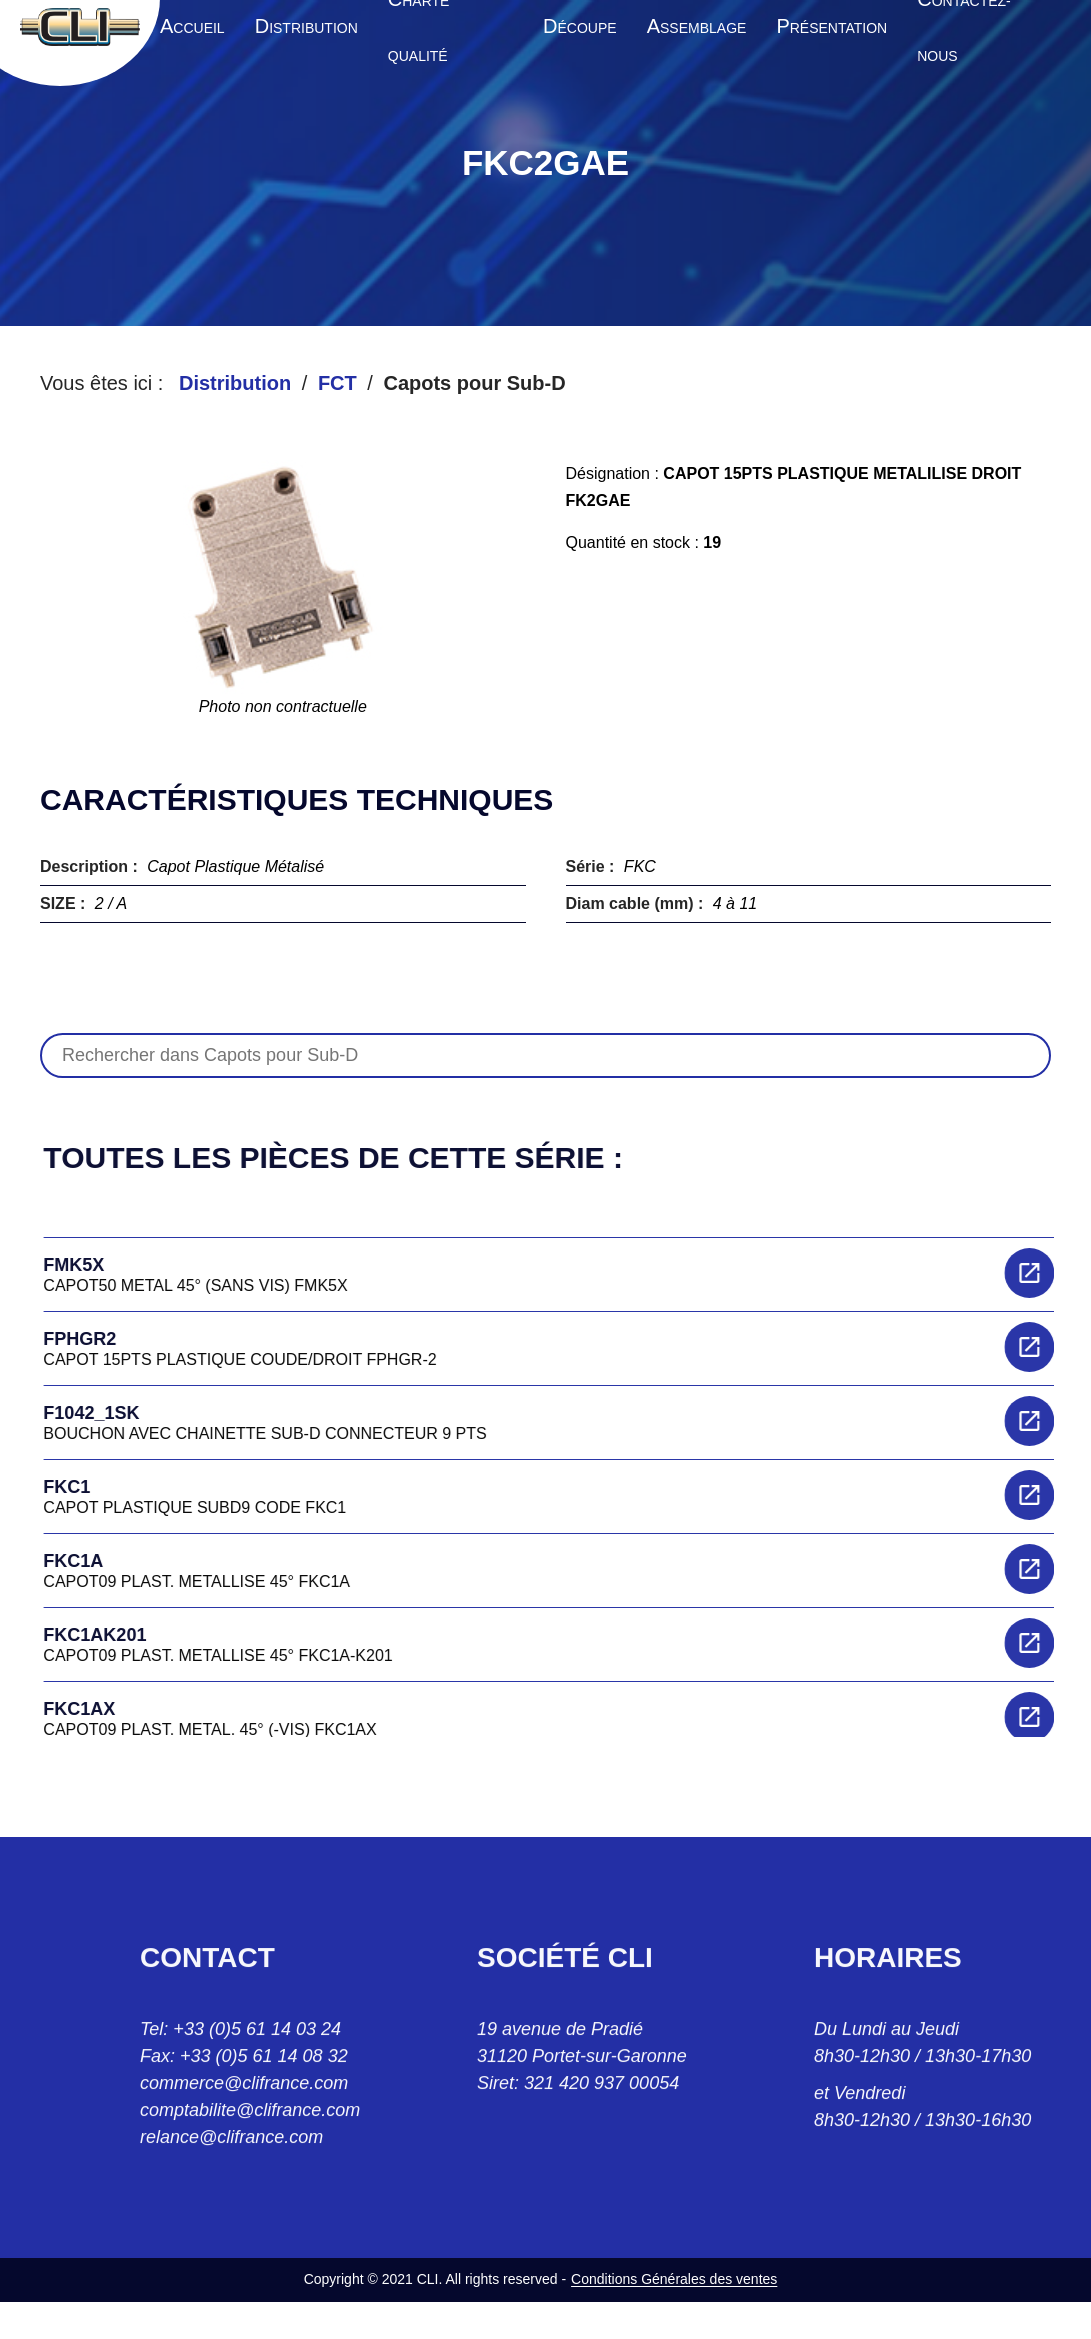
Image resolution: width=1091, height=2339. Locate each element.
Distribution (235, 383)
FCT (337, 383)
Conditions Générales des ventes (674, 2279)
